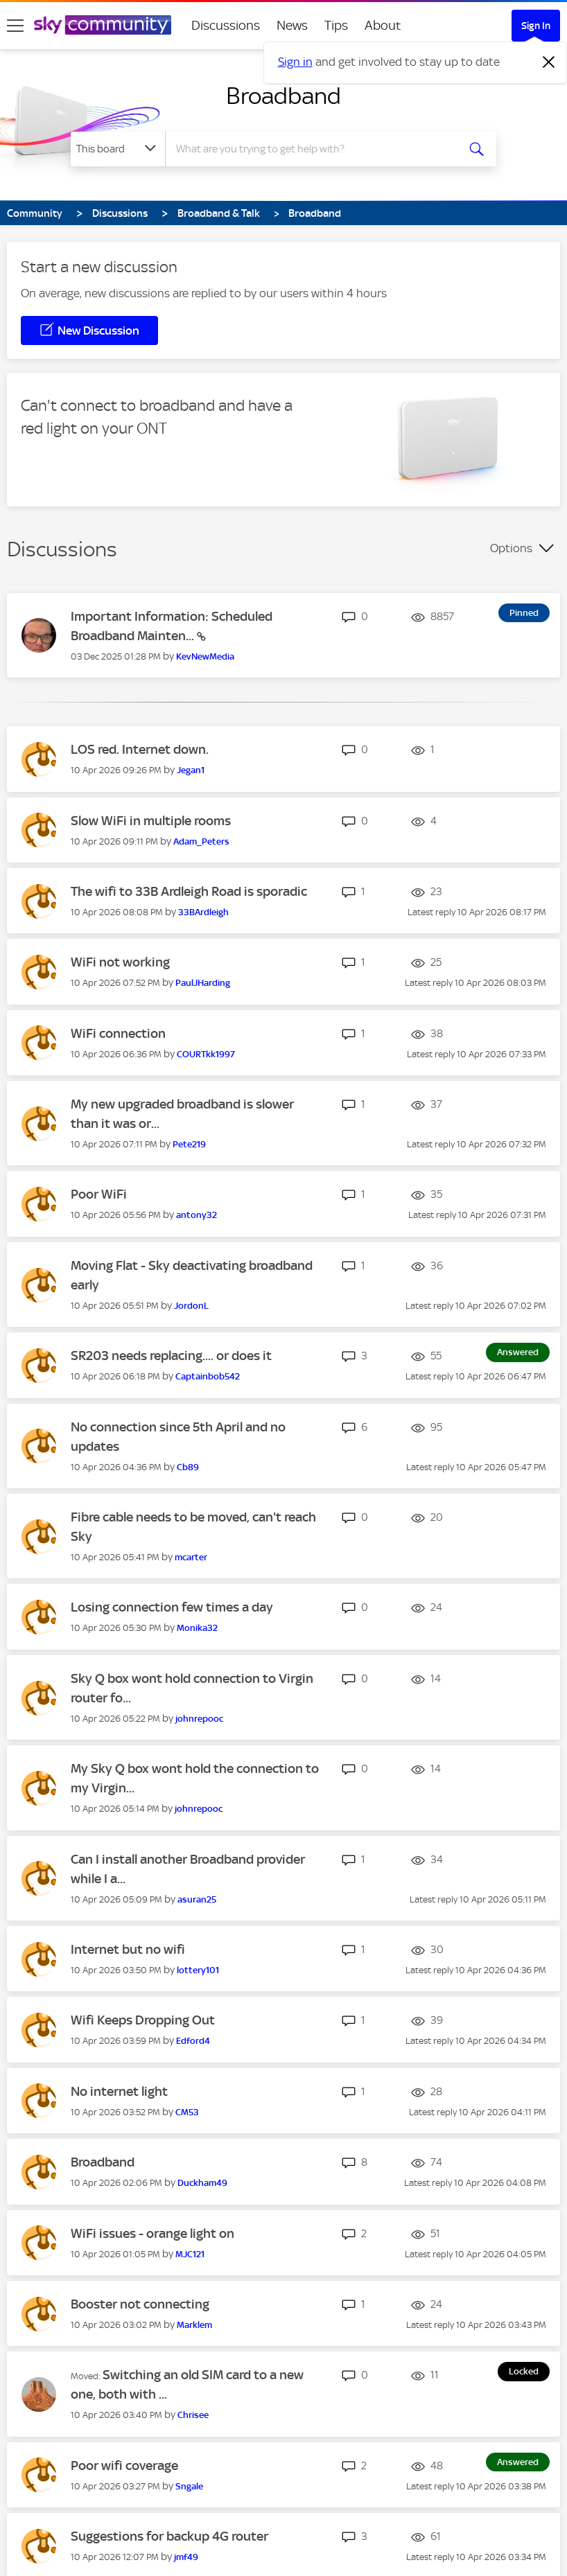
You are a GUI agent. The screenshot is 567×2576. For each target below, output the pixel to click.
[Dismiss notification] (549, 62)
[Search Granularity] (118, 149)
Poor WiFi (99, 1194)
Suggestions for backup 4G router (169, 2536)
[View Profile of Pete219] (189, 1144)
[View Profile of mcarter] (191, 1557)
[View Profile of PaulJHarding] (202, 983)
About (383, 25)
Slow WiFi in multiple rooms (151, 821)
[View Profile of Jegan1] (190, 770)
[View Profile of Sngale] (189, 2486)
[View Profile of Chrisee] (193, 2415)
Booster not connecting (140, 2304)
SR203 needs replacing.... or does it (171, 1356)
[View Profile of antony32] (196, 1215)
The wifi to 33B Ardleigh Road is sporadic (189, 891)
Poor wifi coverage (124, 2465)
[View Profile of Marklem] (194, 2325)
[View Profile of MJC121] (189, 2254)
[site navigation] (15, 25)
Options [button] (511, 548)
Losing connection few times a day (172, 1607)
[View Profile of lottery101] (198, 1970)
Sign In (535, 25)
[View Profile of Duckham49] (202, 2183)
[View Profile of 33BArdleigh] (203, 912)
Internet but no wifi (128, 1949)
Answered (518, 1352)
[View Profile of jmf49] (186, 2557)
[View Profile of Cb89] (188, 1467)
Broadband (283, 95)
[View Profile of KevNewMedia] (205, 656)
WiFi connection (118, 1033)
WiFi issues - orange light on (152, 2233)
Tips (336, 25)
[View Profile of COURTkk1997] (206, 1054)
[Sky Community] (102, 25)
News (292, 25)
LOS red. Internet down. (140, 749)
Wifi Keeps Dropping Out (143, 2020)
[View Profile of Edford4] (193, 2041)
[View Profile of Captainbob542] (207, 1376)
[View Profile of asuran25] (196, 1899)
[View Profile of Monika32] (197, 1628)
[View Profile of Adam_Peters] (201, 841)
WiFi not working (120, 962)
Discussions (225, 25)
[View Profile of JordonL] (191, 1305)
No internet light (119, 2091)
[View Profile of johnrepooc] (199, 1718)
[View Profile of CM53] (187, 2112)
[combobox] (314, 149)
